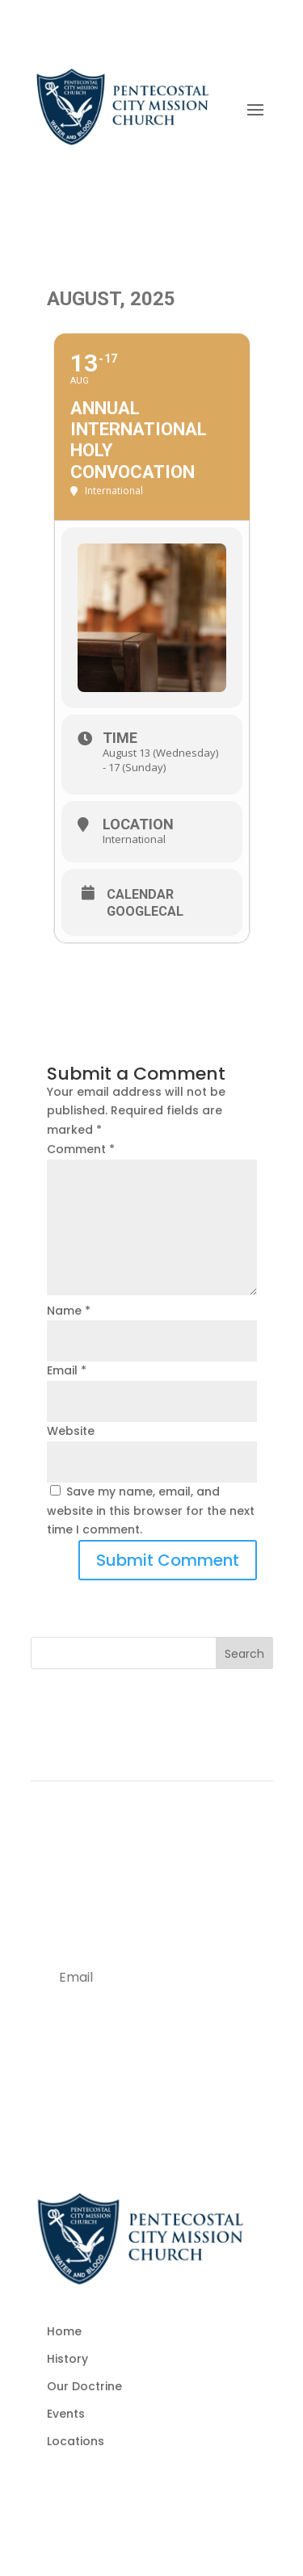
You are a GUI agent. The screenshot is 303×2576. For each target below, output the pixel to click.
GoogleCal (145, 911)
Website (71, 1431)
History (67, 2359)
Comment (81, 1149)
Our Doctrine (84, 2386)
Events (66, 2414)
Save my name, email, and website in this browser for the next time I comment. (151, 1510)
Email (66, 1370)
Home (64, 2331)
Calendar (140, 894)
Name (68, 1311)
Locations (75, 2441)
